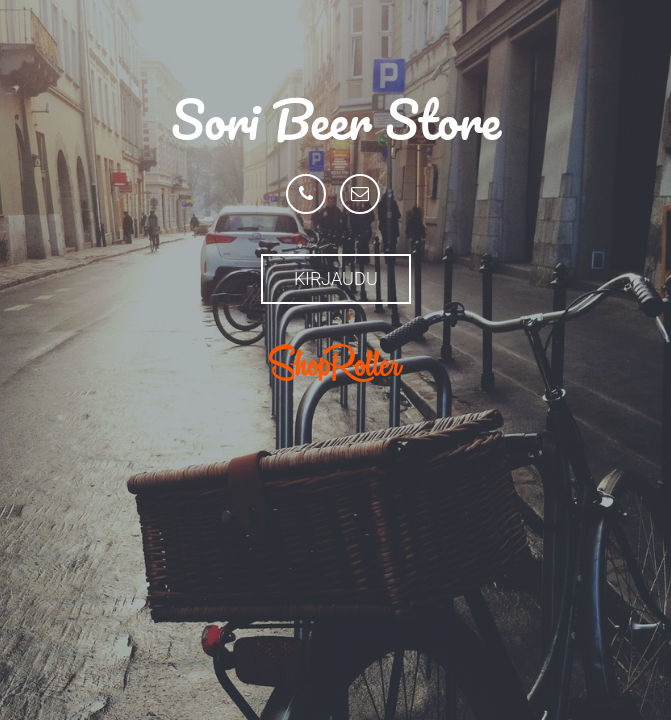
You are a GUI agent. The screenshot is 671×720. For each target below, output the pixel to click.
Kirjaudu (336, 278)
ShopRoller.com (336, 363)
